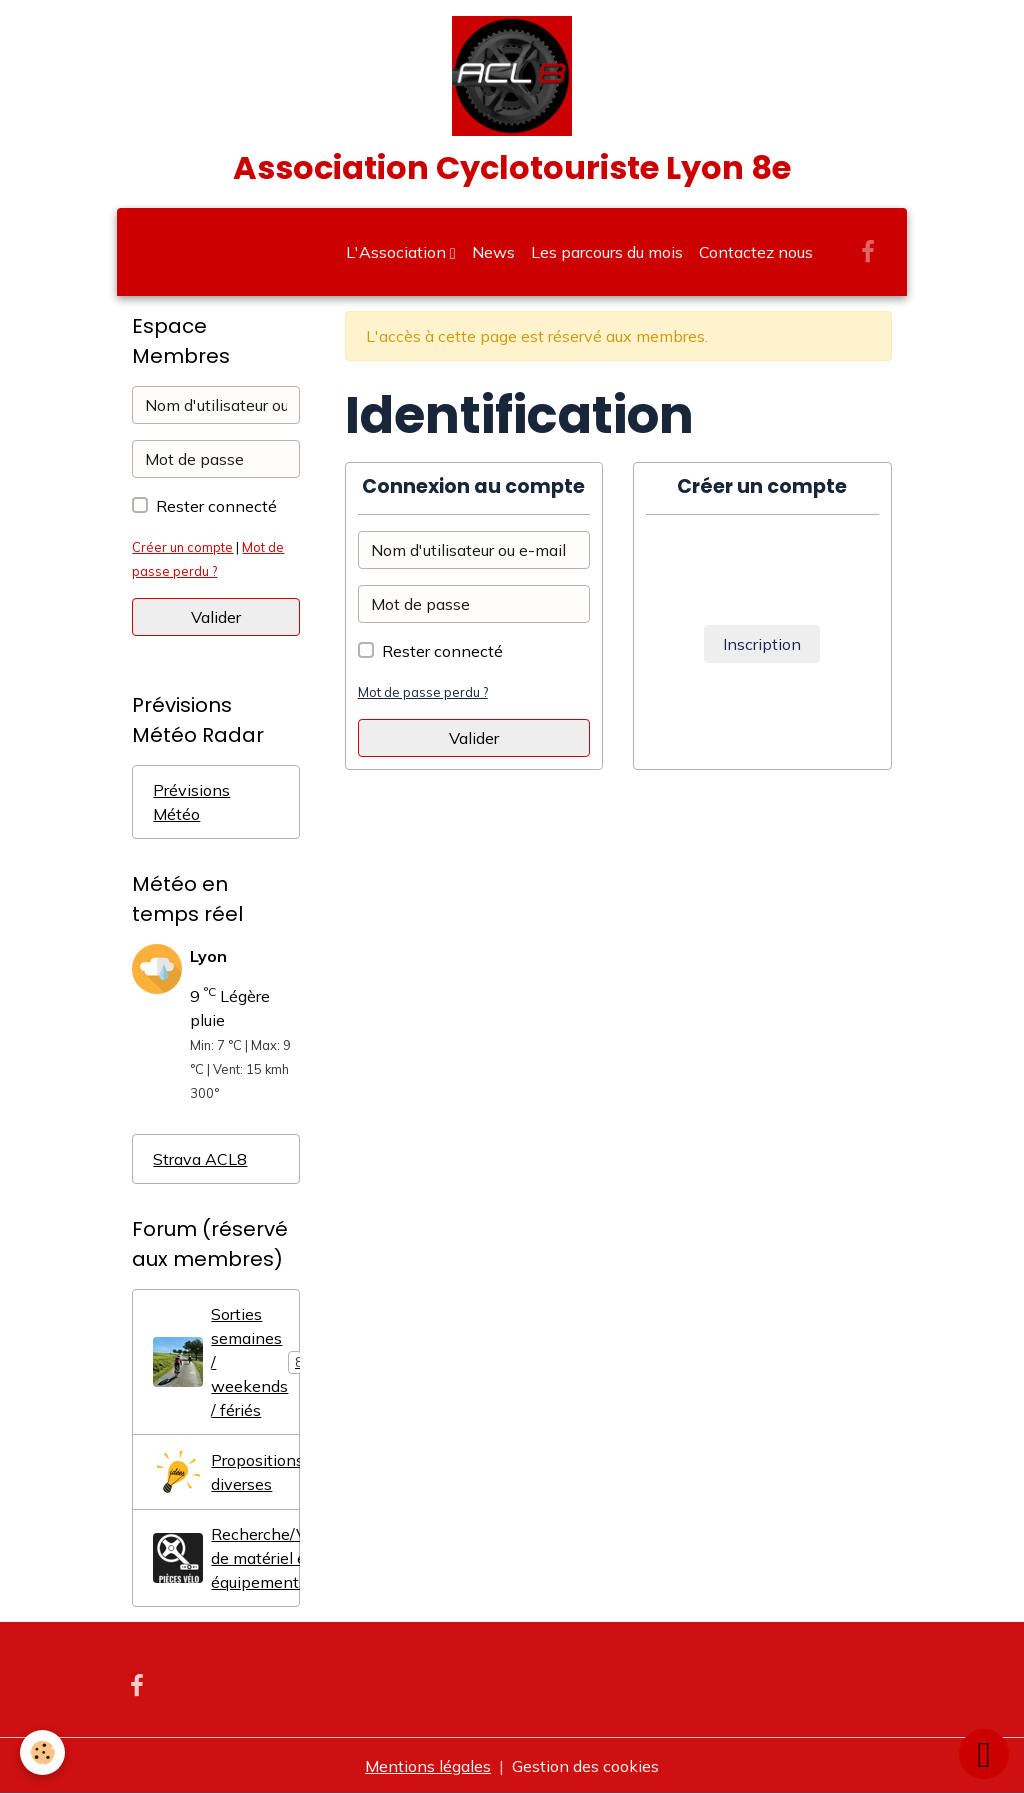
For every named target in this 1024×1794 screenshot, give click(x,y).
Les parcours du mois (607, 252)
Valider (474, 738)
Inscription (762, 644)
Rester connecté (442, 651)
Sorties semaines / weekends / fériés (226, 1362)
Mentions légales (428, 1766)
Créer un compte (182, 547)
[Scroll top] (984, 1754)
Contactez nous (756, 252)
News (493, 252)
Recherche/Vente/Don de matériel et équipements (226, 1558)
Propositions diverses (226, 1472)
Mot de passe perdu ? (423, 692)
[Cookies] (42, 1752)
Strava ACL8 (200, 1159)
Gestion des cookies (585, 1766)
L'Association (398, 252)
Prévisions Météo (191, 802)
